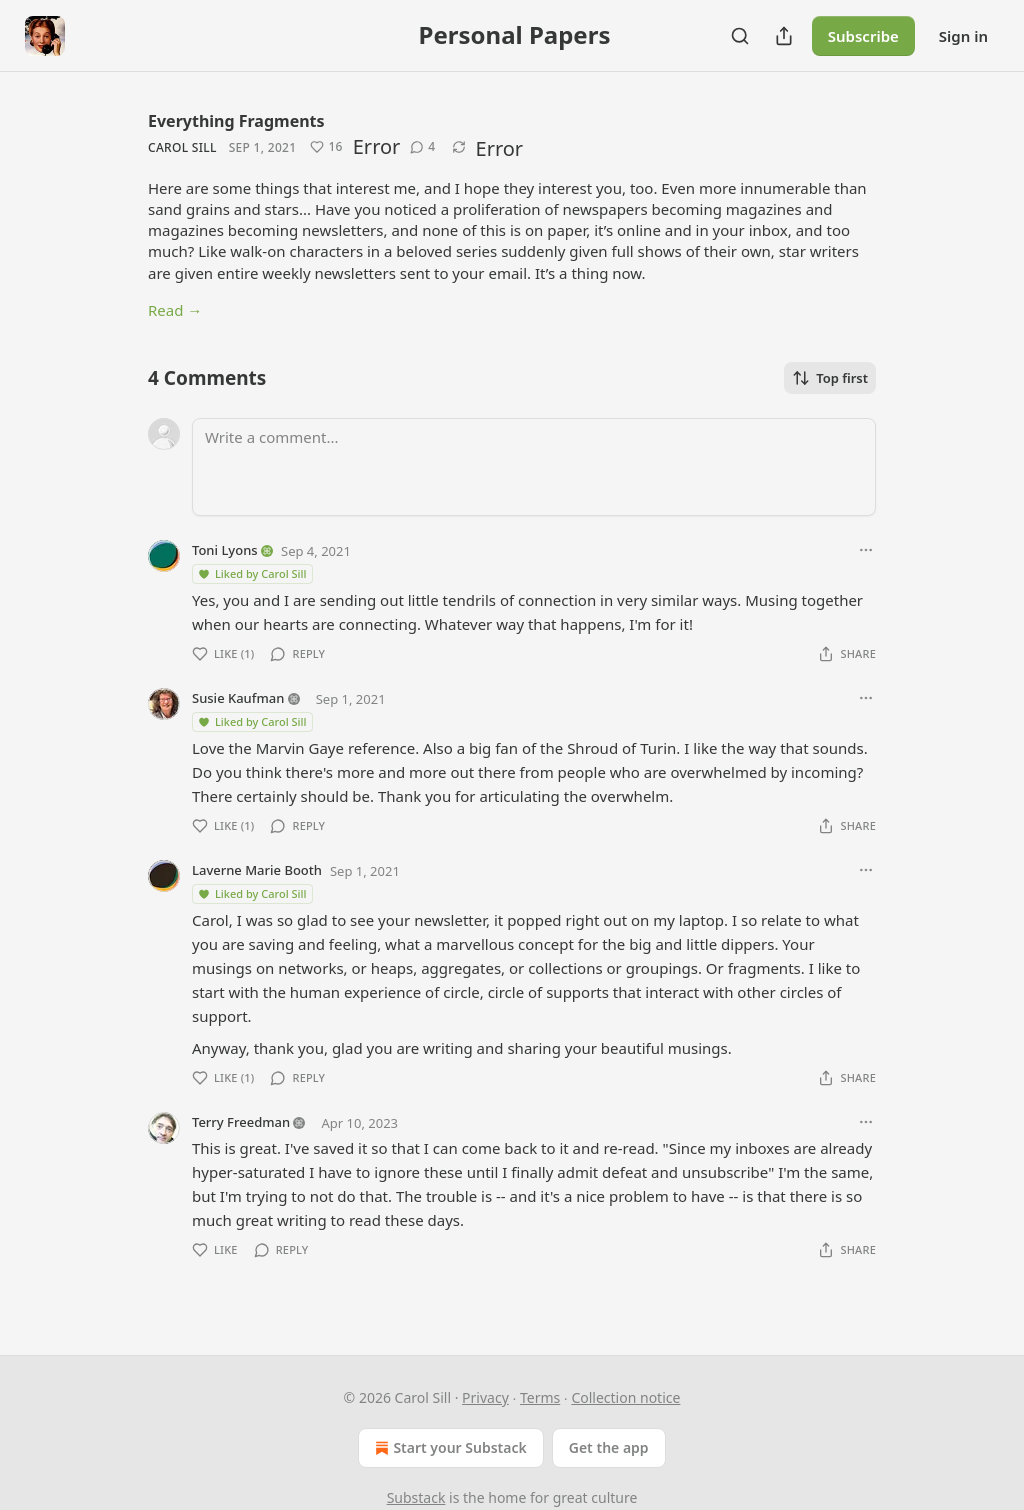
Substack (416, 1497)
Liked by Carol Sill (251, 573)
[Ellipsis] (866, 550)
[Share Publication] (784, 36)
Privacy (485, 1397)
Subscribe (863, 36)
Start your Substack (448, 1448)
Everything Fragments (236, 121)
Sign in (963, 36)
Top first (830, 378)
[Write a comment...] (534, 467)
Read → (175, 310)
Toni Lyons (225, 550)
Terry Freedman (241, 1122)
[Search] (740, 36)
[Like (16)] (326, 147)
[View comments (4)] (422, 147)
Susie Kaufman (238, 698)
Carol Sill (182, 147)
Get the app (609, 1447)
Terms (540, 1397)
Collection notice (625, 1397)
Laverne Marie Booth (257, 870)
